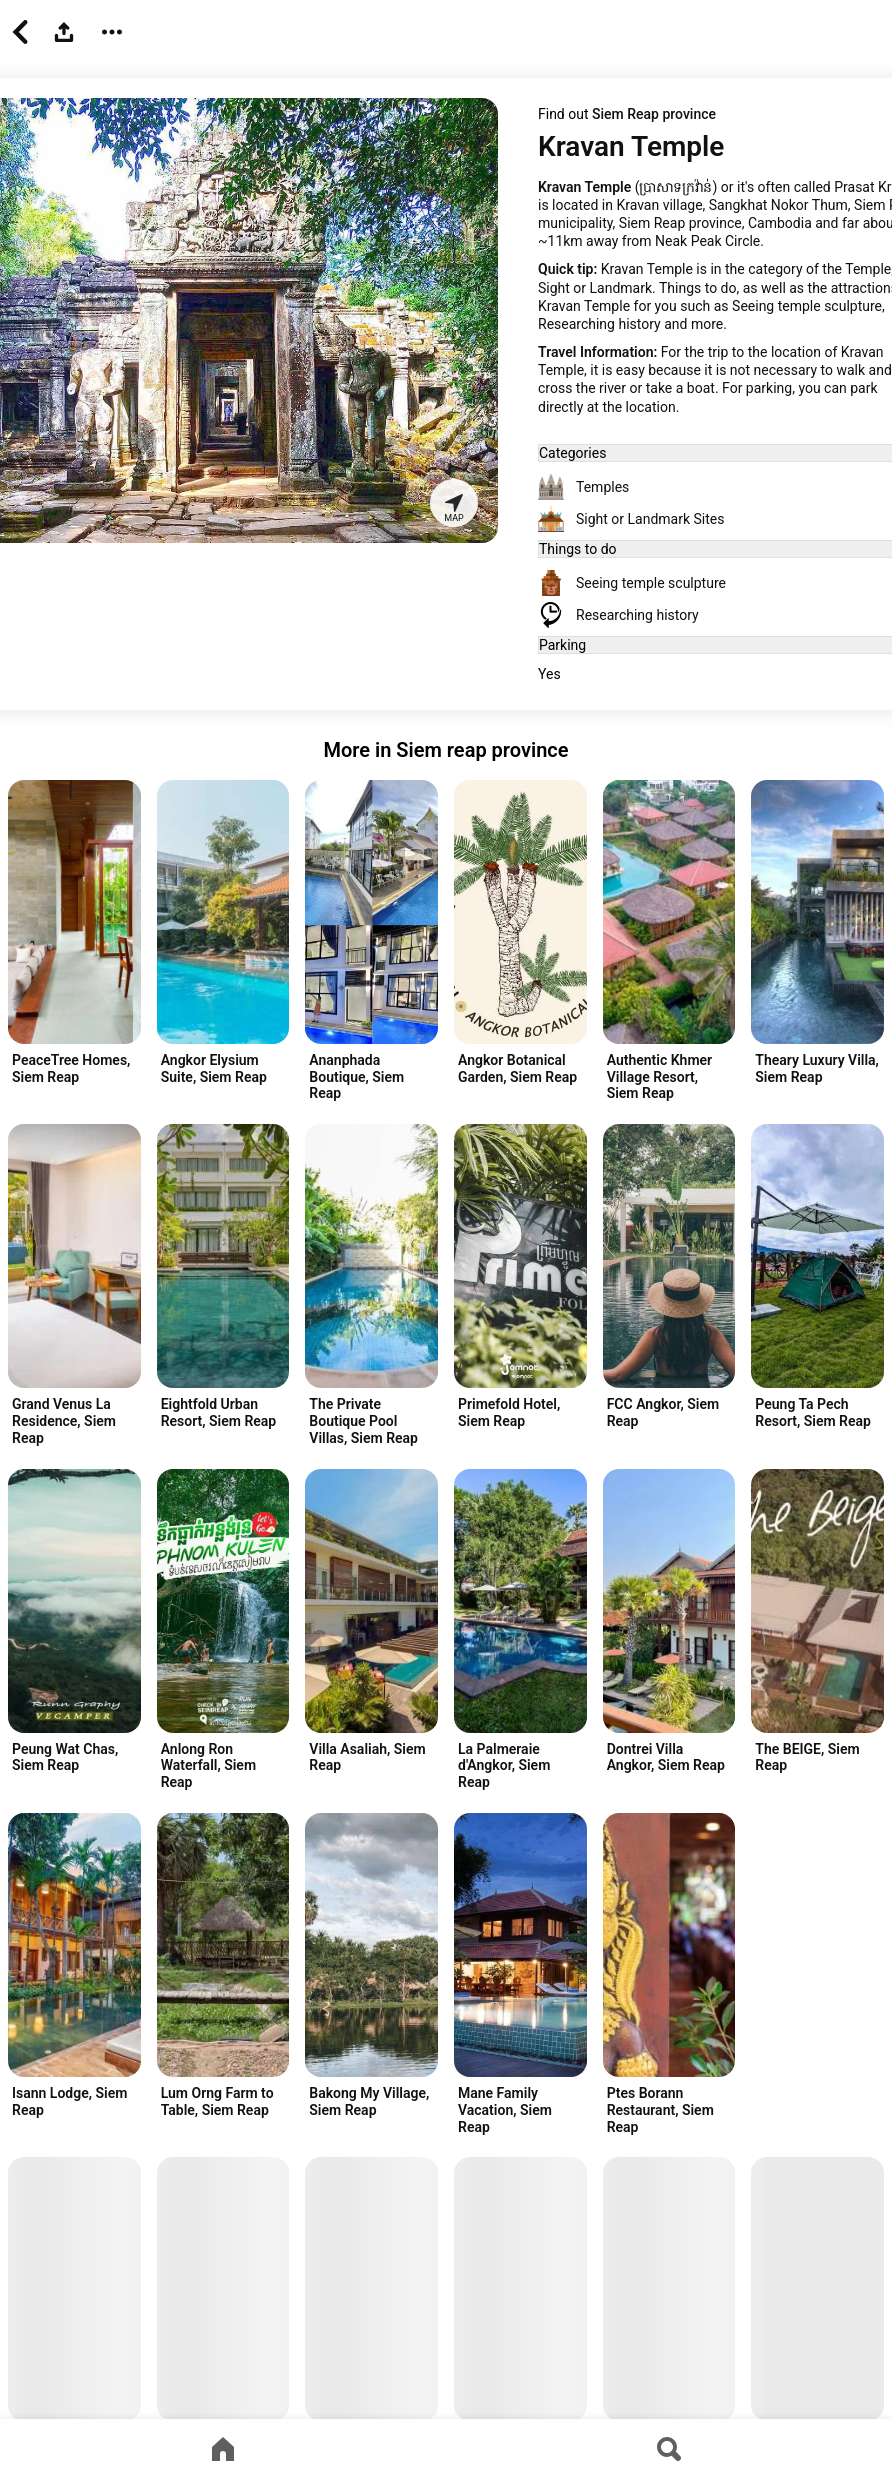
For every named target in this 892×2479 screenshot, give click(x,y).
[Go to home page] (223, 2449)
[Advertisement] (807, 1968)
